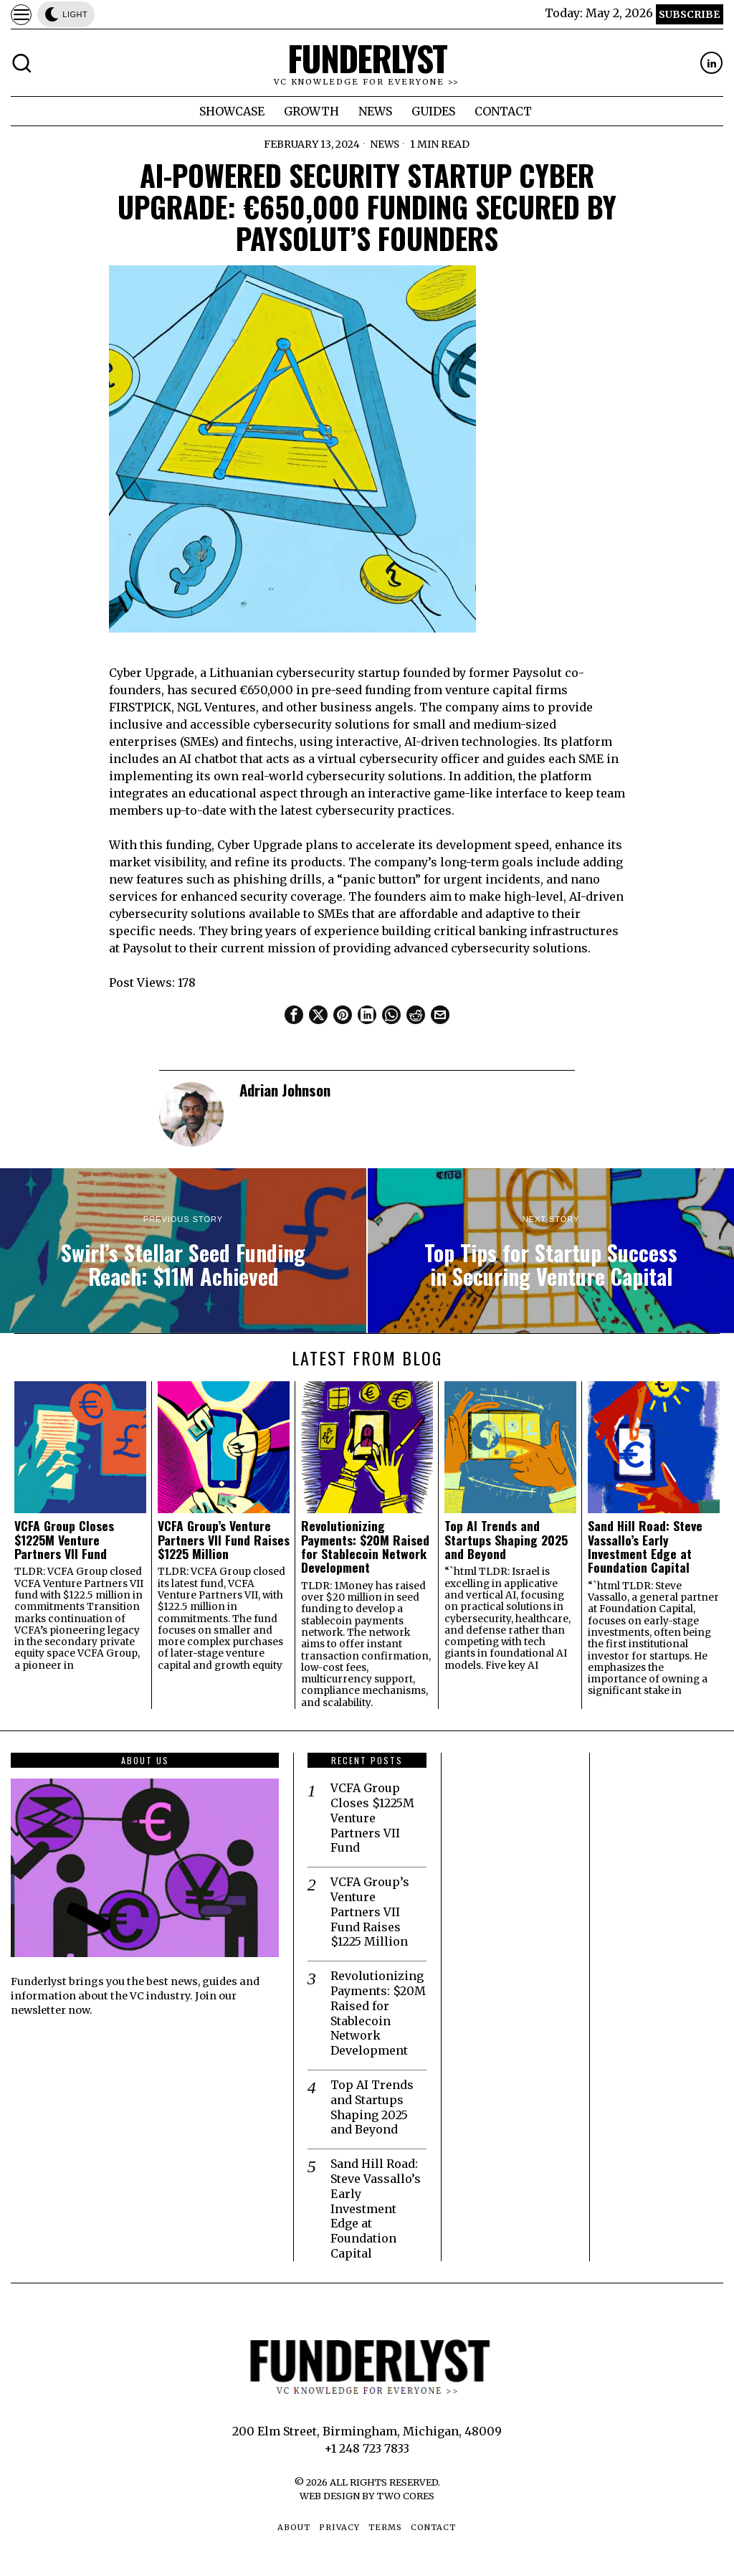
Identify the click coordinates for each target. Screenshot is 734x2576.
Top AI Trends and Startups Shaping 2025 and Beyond (506, 1540)
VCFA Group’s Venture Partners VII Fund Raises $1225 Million (224, 1540)
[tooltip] (711, 63)
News (385, 144)
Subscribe (689, 14)
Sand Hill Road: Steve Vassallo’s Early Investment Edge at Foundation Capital (645, 1546)
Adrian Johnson (284, 1090)
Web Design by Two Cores (367, 2495)
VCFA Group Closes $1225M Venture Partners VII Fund (64, 1540)
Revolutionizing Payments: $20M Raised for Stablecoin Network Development (365, 1546)
